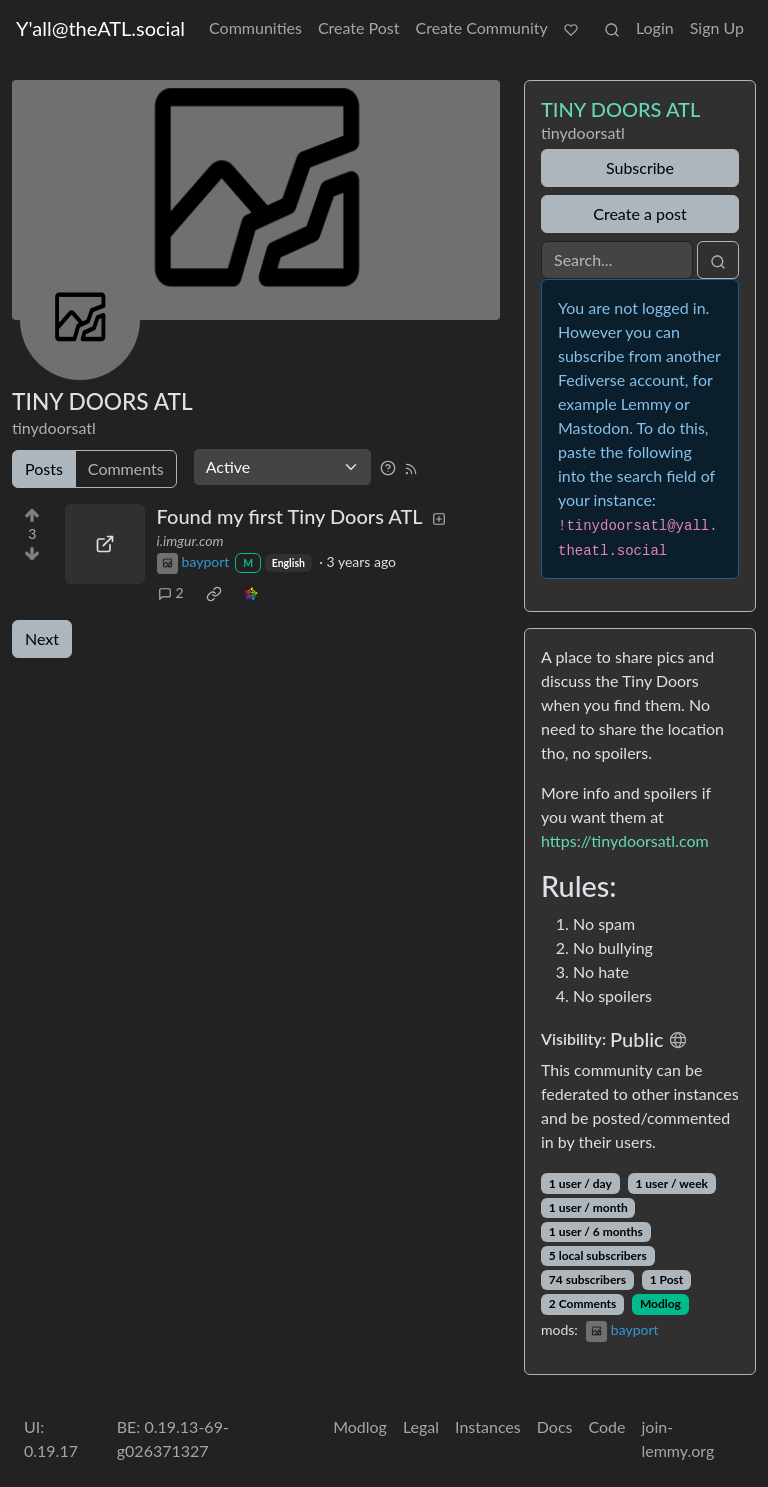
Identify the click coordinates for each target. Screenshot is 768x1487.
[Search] (617, 260)
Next (42, 638)
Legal (421, 1426)
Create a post (639, 213)
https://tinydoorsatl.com (625, 840)
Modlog (660, 1303)
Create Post (359, 27)
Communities (255, 27)
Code (606, 1426)
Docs (555, 1426)
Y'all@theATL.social (100, 28)
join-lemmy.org (677, 1438)
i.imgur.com (190, 540)
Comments (126, 468)
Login (655, 27)
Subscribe (640, 167)
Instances (488, 1426)
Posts (44, 468)
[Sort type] (282, 467)
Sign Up (717, 27)
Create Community (482, 27)
